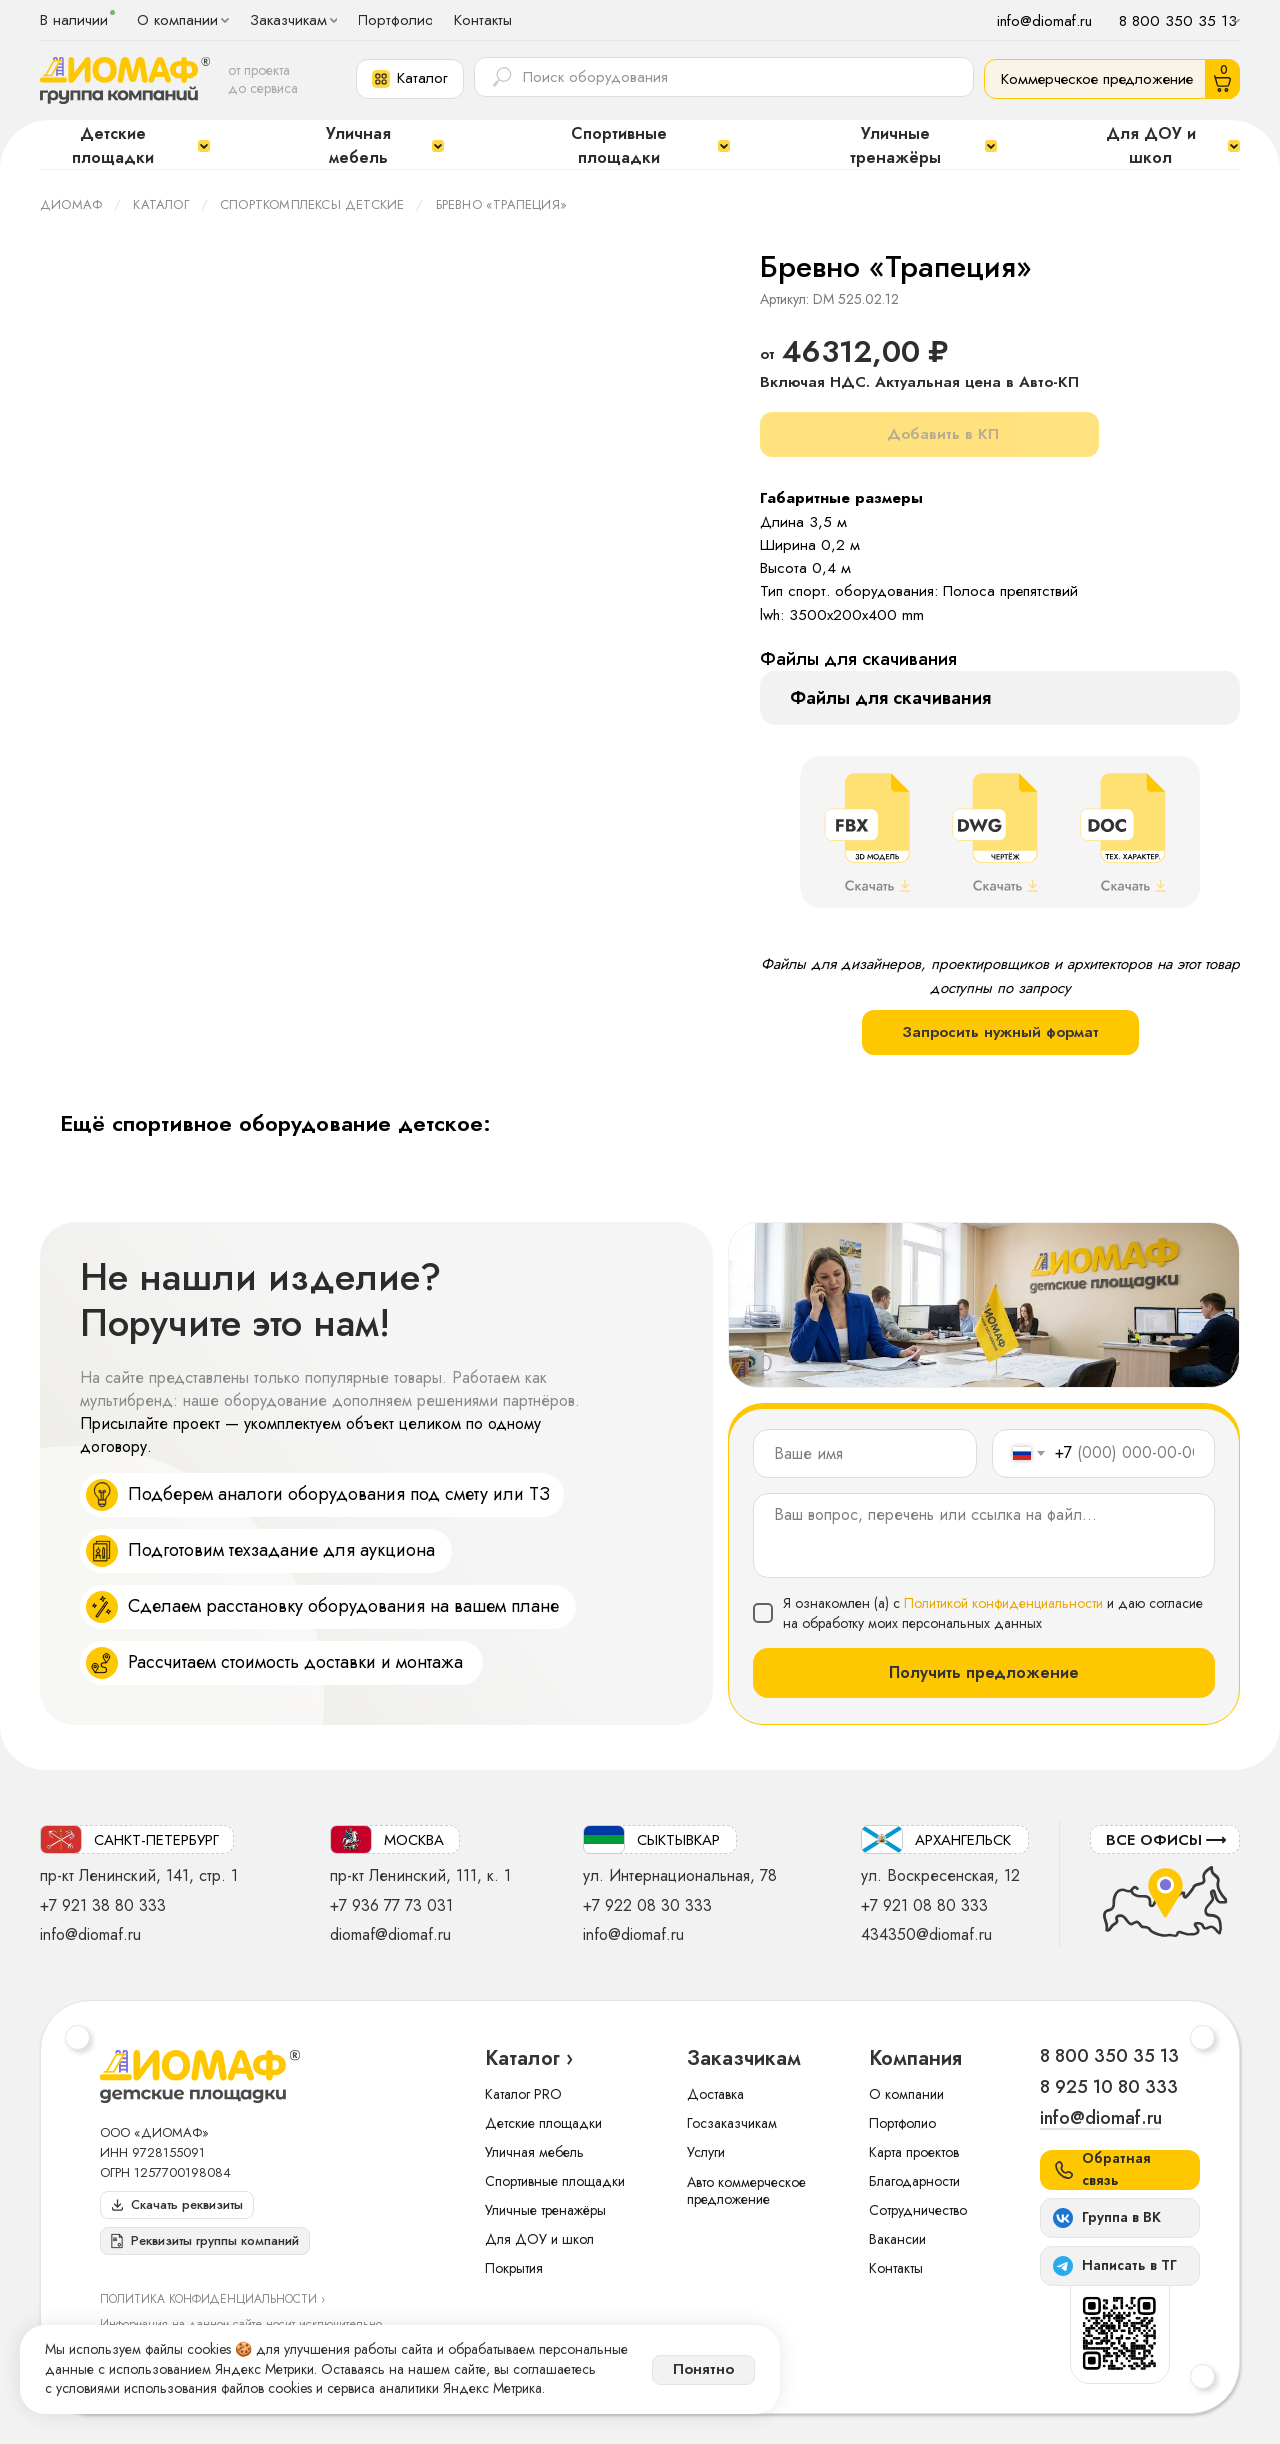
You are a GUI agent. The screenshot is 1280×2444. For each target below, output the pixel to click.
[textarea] (984, 1535)
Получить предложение (984, 1672)
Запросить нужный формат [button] (1000, 1032)
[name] (865, 1453)
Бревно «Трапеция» (501, 204)
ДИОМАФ (71, 204)
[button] (410, 79)
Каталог (160, 204)
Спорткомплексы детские (312, 204)
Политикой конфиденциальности (1003, 1603)
